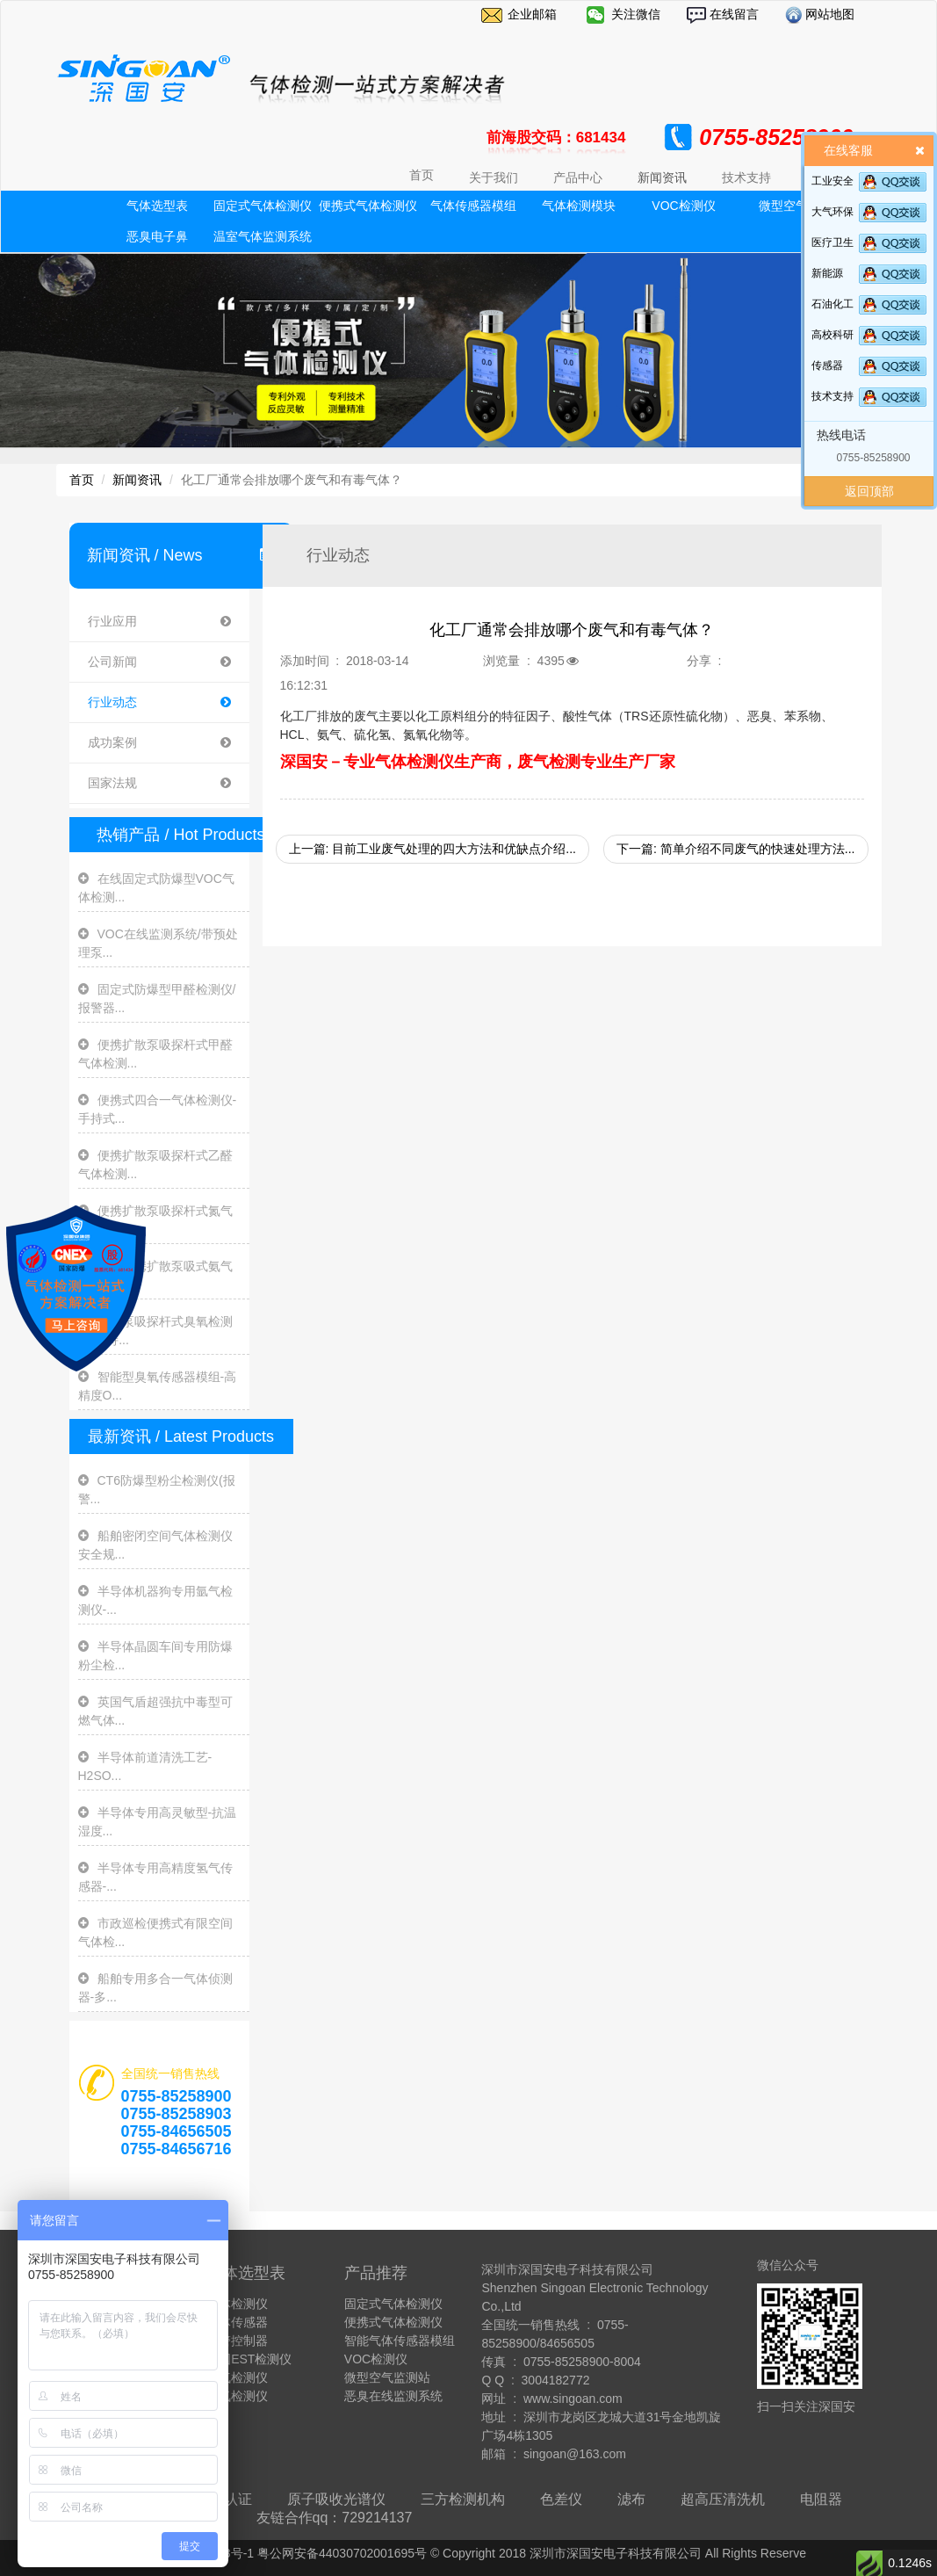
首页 (421, 175)
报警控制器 (237, 2341)
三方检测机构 (463, 2499)
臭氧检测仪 (237, 2396)
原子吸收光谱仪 (336, 2499)
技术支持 (832, 396)
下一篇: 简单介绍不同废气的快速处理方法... (735, 849)
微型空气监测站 (387, 2377)
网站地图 (829, 14)
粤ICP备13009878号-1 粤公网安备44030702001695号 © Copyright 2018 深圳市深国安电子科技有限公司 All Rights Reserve (468, 2553)
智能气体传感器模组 (399, 2341)
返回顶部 (869, 491)
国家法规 (159, 783)
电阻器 (821, 2499)
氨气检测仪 (237, 2377)
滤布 (631, 2499)
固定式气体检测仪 (262, 206)
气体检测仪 (237, 2304)
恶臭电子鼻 (157, 236)
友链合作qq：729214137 (334, 2517)
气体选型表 (157, 206)
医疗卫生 (832, 242)
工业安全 (832, 181)
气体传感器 (237, 2322)
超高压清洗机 (723, 2499)
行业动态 (159, 702)
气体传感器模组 (473, 206)
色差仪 (561, 2499)
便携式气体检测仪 (368, 206)
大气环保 (832, 212)
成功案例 (159, 743)
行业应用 (159, 621)
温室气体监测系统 (262, 236)
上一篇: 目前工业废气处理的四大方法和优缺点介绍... (432, 849)
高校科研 (832, 335)
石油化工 (832, 304)
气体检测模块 (579, 206)
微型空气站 (789, 206)
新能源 (827, 273)
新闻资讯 (137, 480)
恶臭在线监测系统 (393, 2396)
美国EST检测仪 (249, 2359)
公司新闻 (159, 662)
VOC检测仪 (683, 206)
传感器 (827, 365)
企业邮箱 (532, 14)
